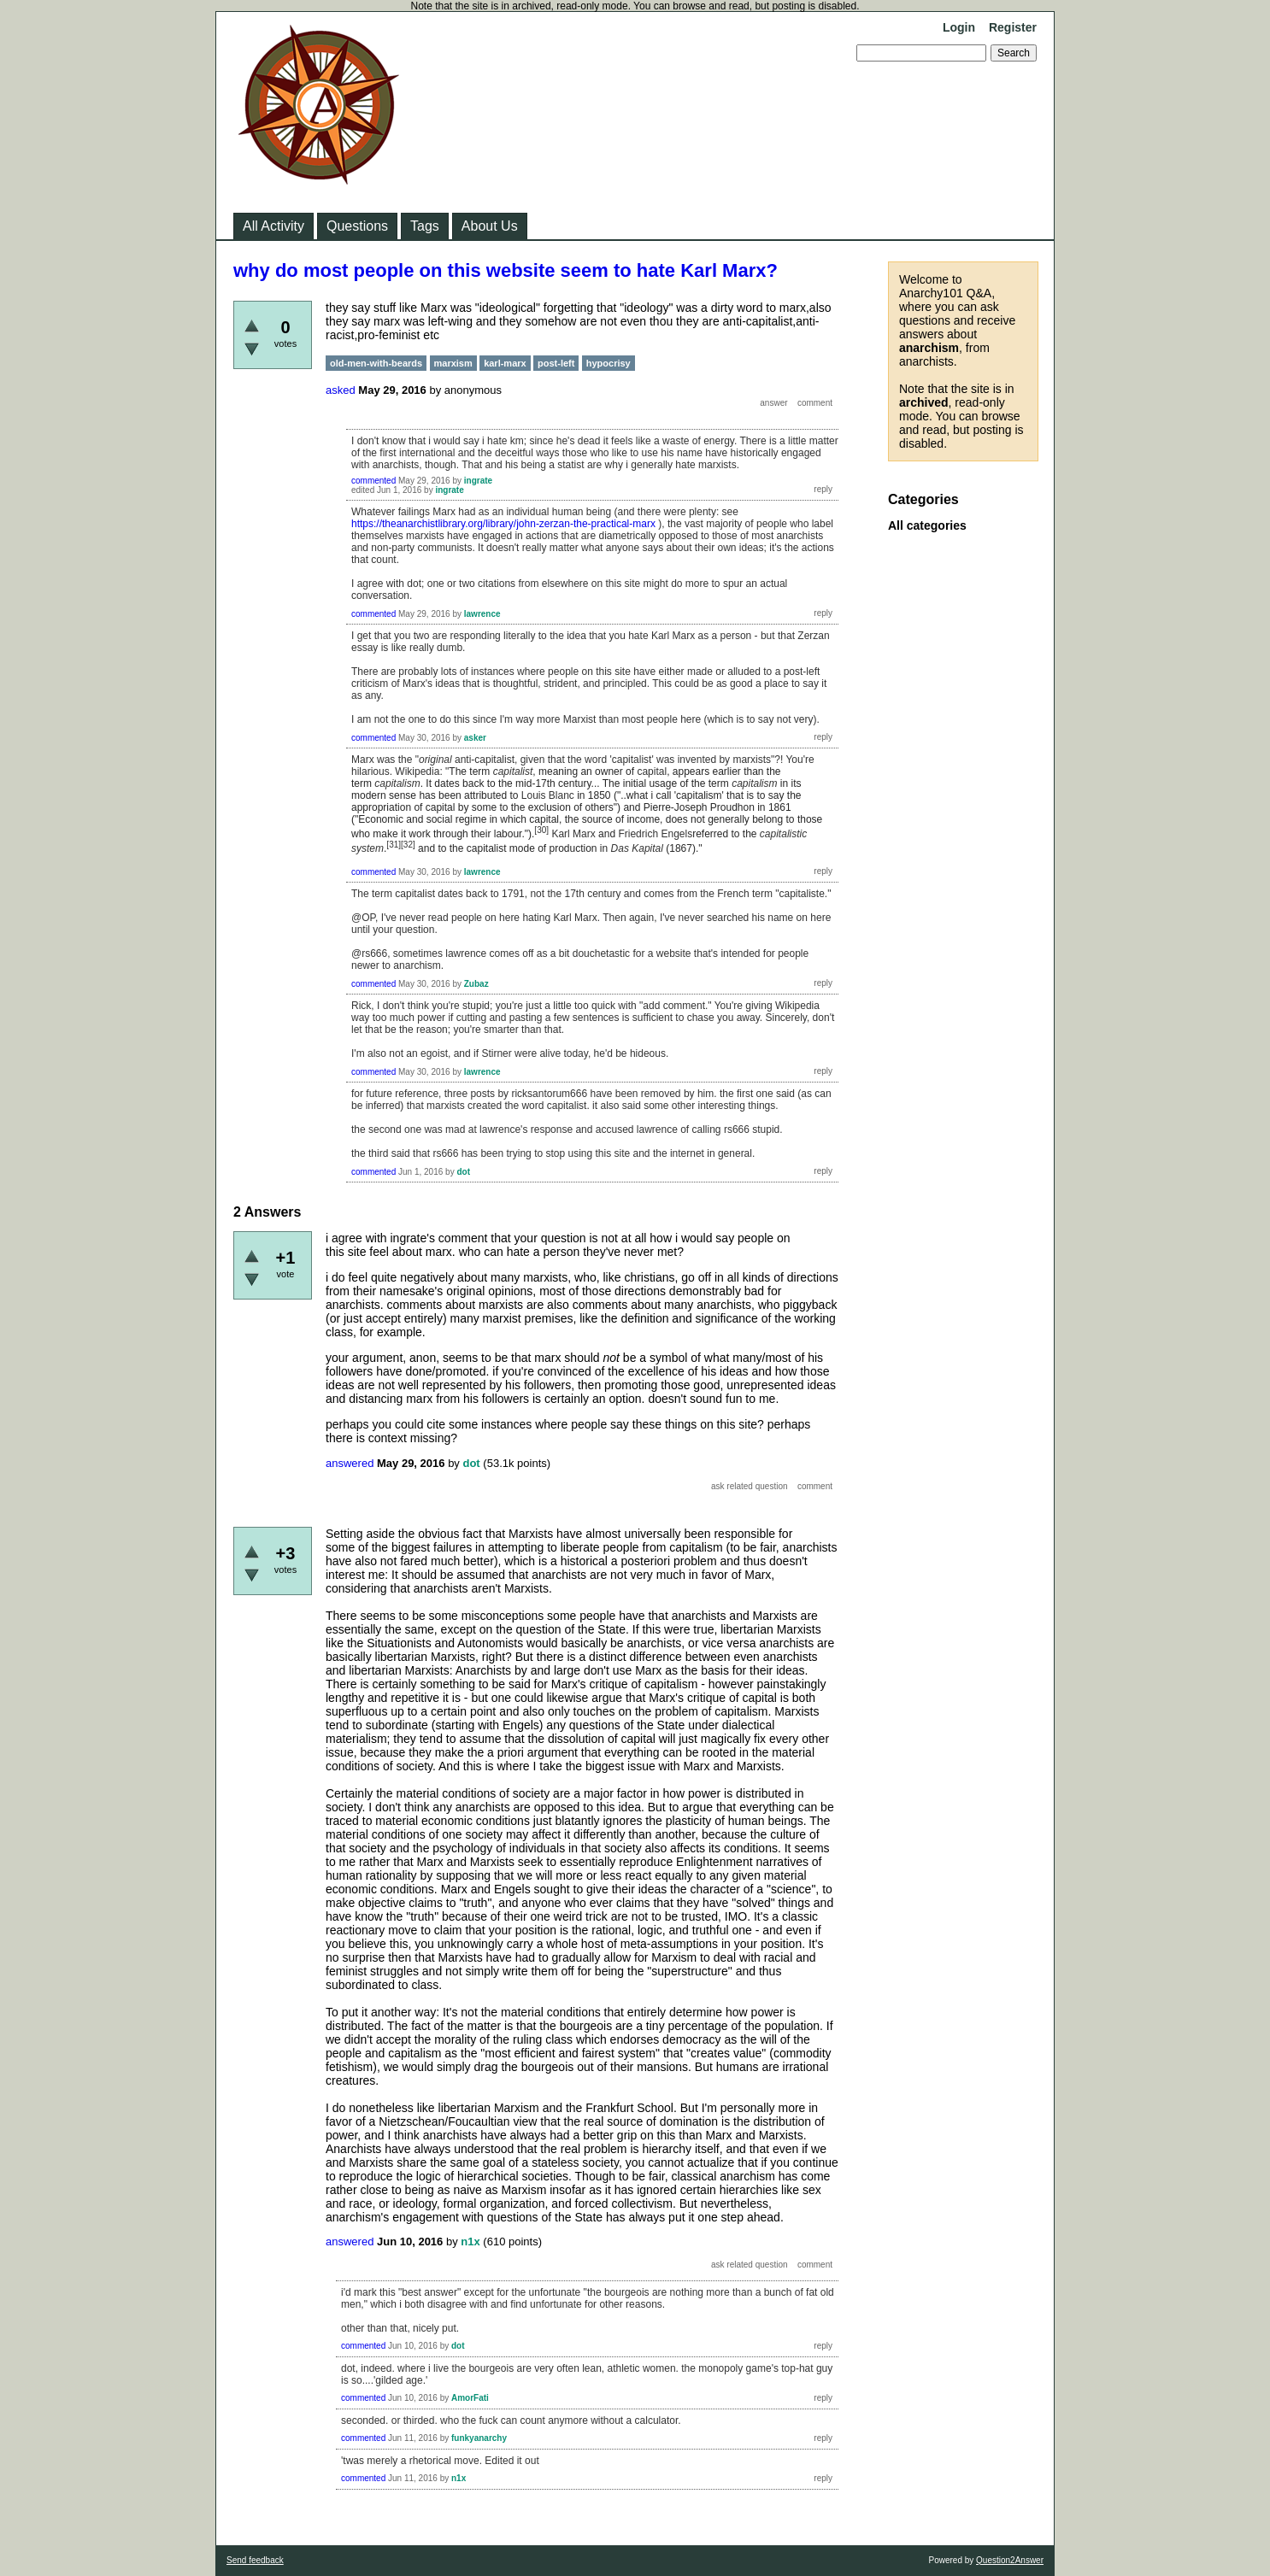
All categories (927, 525)
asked (341, 390)
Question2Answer (1010, 2560)
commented (373, 480)
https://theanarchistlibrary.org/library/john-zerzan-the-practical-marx (503, 524)
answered (349, 1463)
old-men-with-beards (376, 363)
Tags (424, 226)
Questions (357, 226)
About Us (490, 226)
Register (1013, 27)
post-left (556, 363)
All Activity (273, 226)
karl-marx (505, 363)
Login (959, 27)
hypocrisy (608, 363)
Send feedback (255, 2560)
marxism (453, 363)
